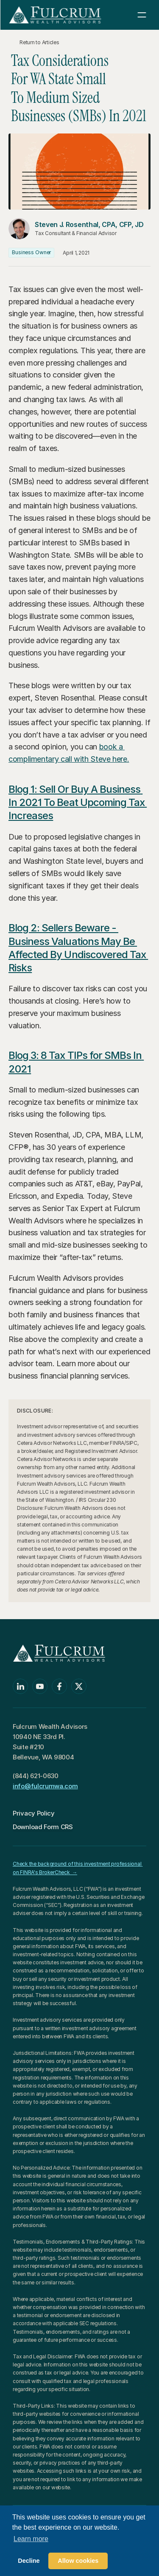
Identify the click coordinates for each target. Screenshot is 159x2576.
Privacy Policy (34, 1813)
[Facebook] (59, 1686)
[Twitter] (78, 1686)
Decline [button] (28, 2560)
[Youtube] (39, 1686)
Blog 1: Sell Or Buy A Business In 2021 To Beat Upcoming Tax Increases (77, 802)
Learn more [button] (31, 2538)
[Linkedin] (20, 1686)
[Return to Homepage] (54, 15)
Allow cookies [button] (78, 2560)
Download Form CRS (43, 1827)
